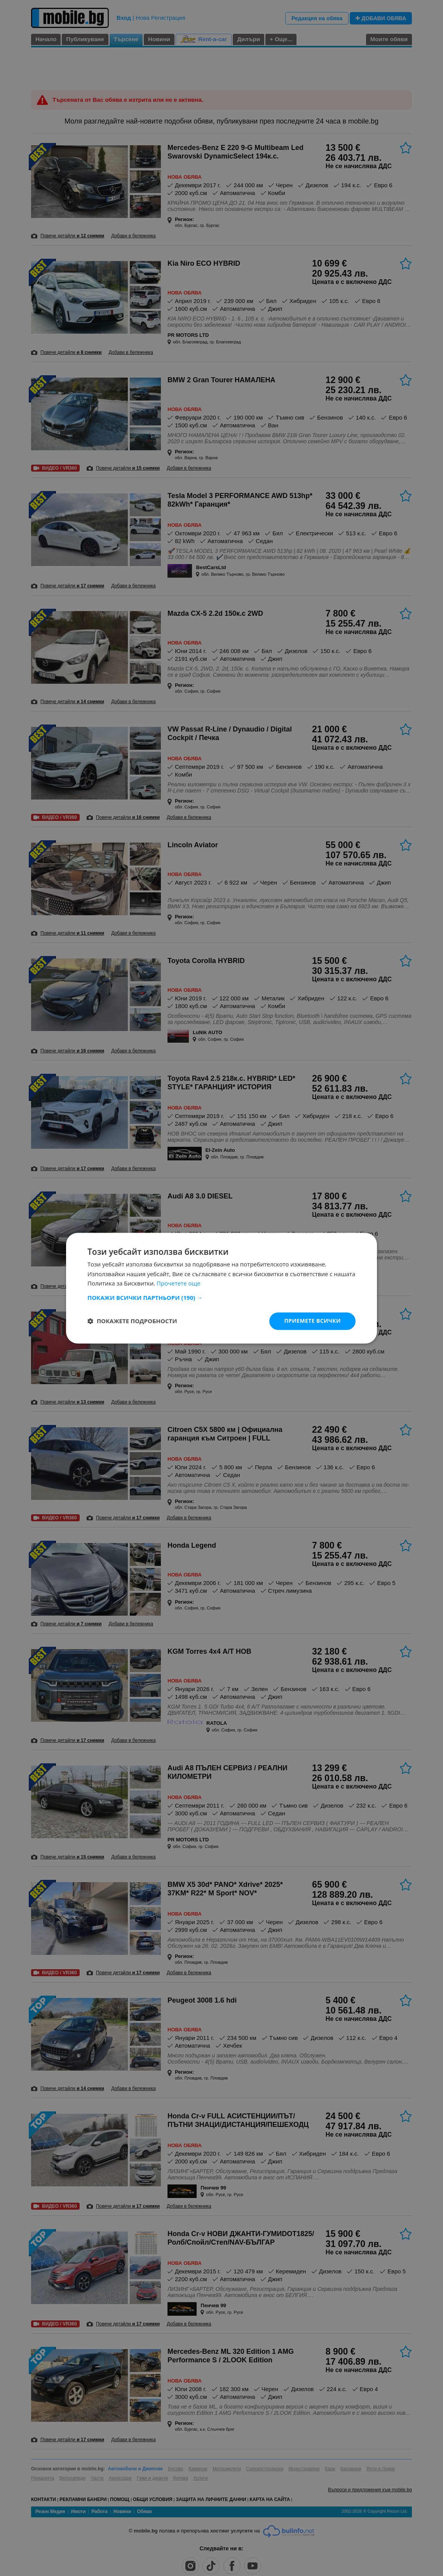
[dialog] (221, 1288)
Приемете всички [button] (312, 1320)
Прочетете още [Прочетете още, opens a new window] (178, 1283)
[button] (221, 1297)
